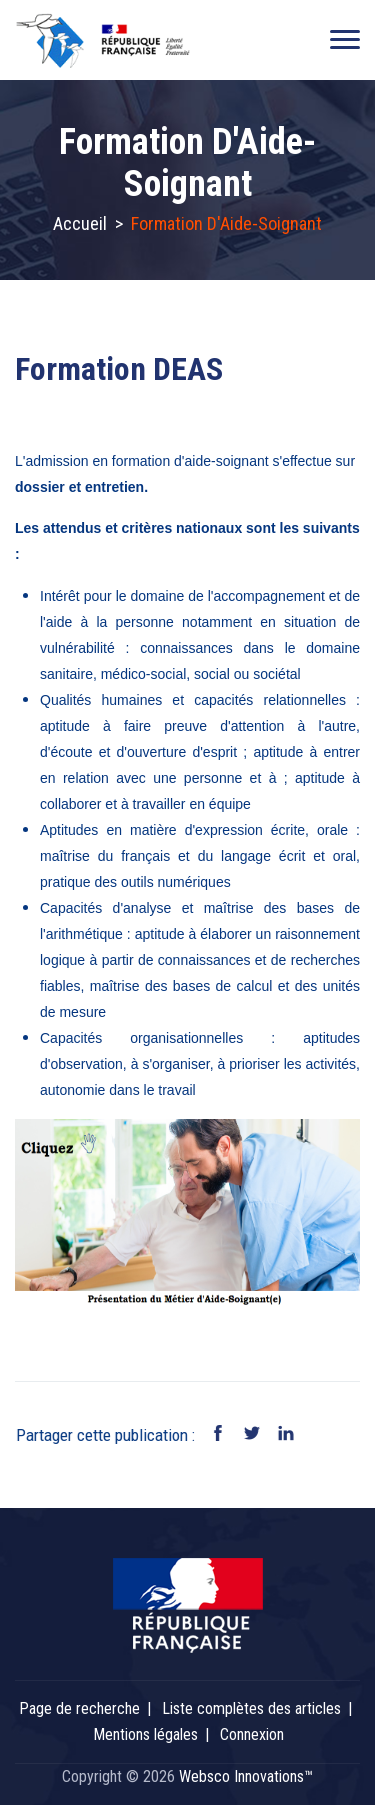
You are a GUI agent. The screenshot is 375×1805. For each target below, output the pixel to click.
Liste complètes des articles (251, 1708)
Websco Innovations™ (246, 1776)
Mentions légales (145, 1734)
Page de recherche (79, 1708)
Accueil (80, 223)
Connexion (252, 1734)
